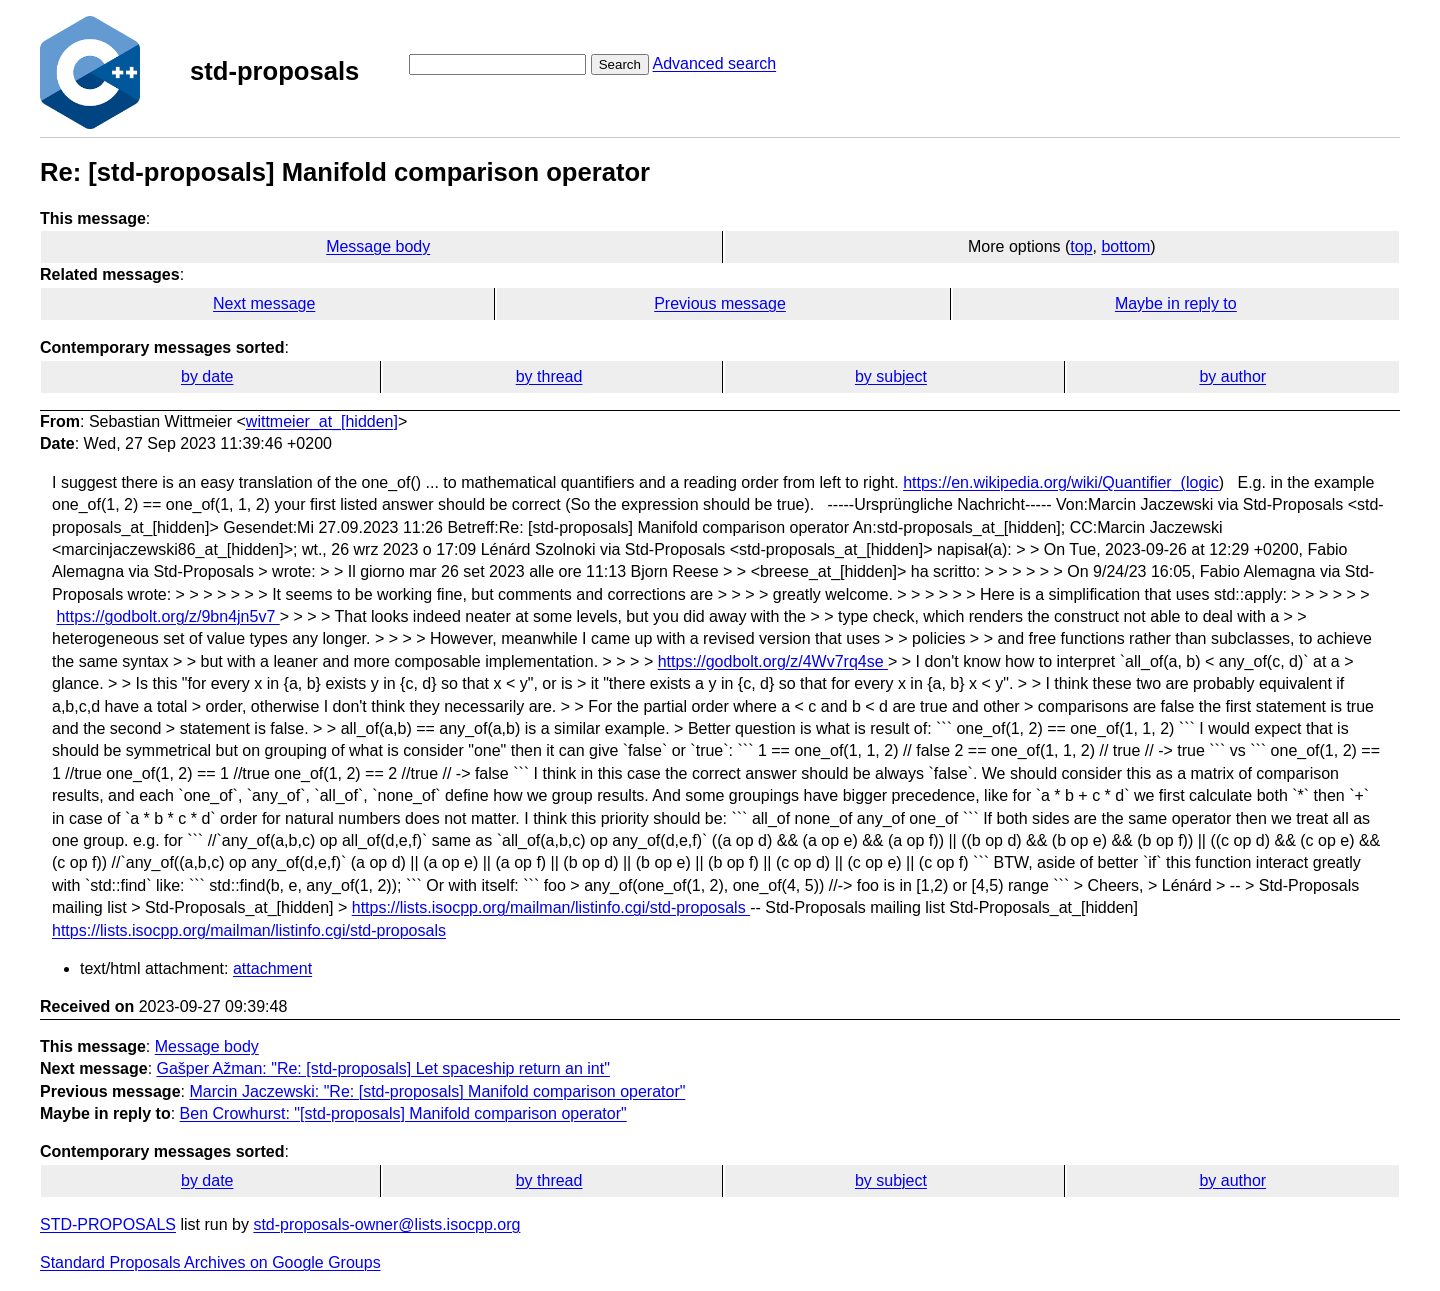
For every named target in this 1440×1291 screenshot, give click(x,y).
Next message (264, 303)
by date (207, 376)
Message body (378, 246)
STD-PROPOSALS (108, 1224)
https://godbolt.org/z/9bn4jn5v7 (167, 616)
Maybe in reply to (1176, 303)
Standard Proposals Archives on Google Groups (210, 1262)
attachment (272, 968)
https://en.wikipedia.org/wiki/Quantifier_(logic (1061, 482)
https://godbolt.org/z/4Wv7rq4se (773, 661)
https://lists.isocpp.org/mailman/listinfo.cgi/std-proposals (551, 907)
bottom (1125, 246)
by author (1232, 376)
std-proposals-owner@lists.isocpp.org (386, 1224)
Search (620, 64)
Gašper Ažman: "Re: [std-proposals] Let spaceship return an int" (383, 1068)
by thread (549, 376)
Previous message (720, 303)
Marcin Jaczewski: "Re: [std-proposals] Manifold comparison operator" (437, 1091)
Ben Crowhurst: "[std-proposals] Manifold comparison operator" (403, 1113)
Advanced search (714, 63)
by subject (891, 376)
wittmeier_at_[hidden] (322, 421)
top (1081, 246)
